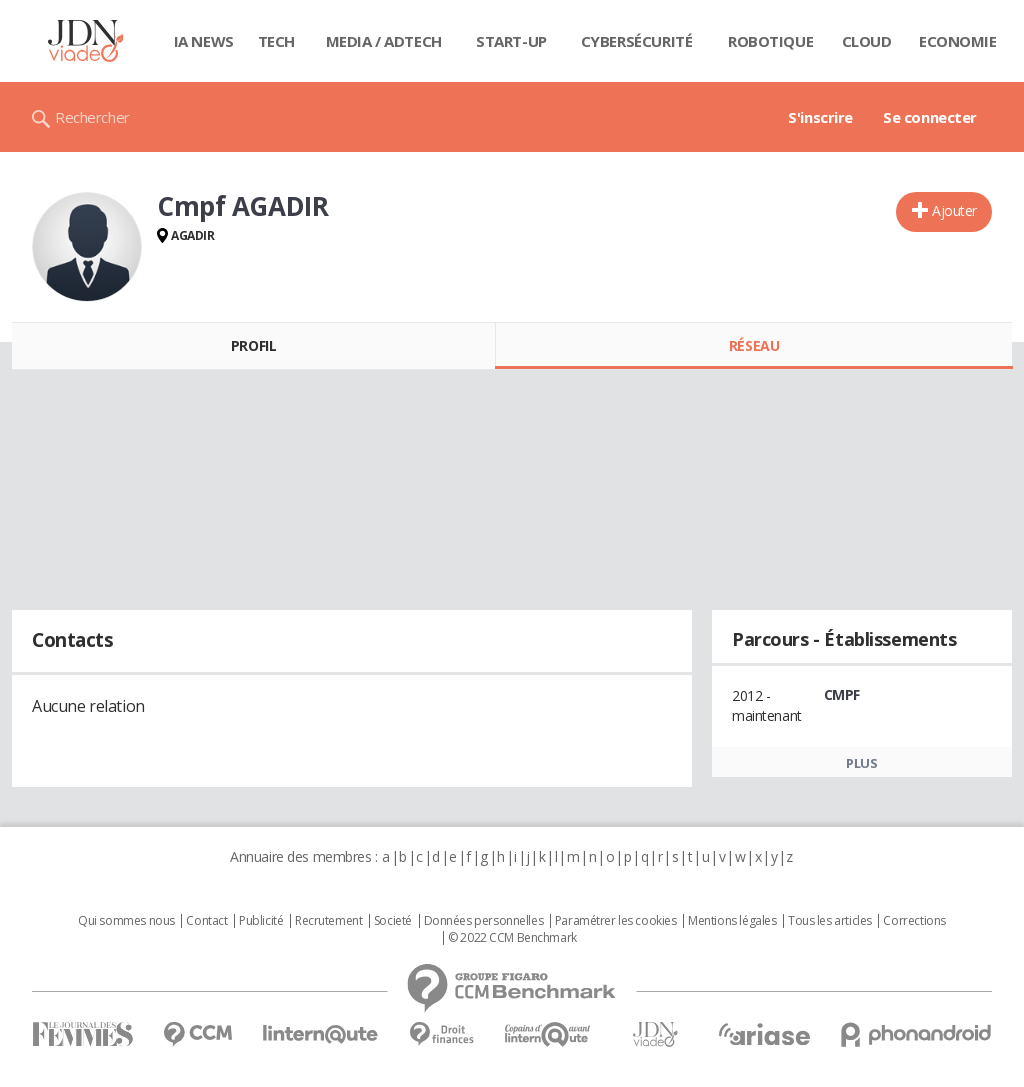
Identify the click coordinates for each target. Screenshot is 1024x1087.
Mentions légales (732, 921)
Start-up (511, 41)
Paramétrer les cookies (616, 921)
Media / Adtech (384, 41)
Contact (206, 921)
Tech (276, 41)
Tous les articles (830, 921)
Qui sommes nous (126, 921)
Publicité (261, 921)
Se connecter (930, 117)
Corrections (914, 921)
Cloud (867, 41)
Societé (393, 921)
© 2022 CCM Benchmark (512, 938)
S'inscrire (820, 117)
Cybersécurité (637, 41)
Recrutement (328, 921)
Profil (253, 345)
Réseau (754, 345)
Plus (861, 763)
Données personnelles (484, 921)
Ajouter (954, 210)
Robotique (770, 41)
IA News (204, 41)
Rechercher (92, 117)
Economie (958, 41)
